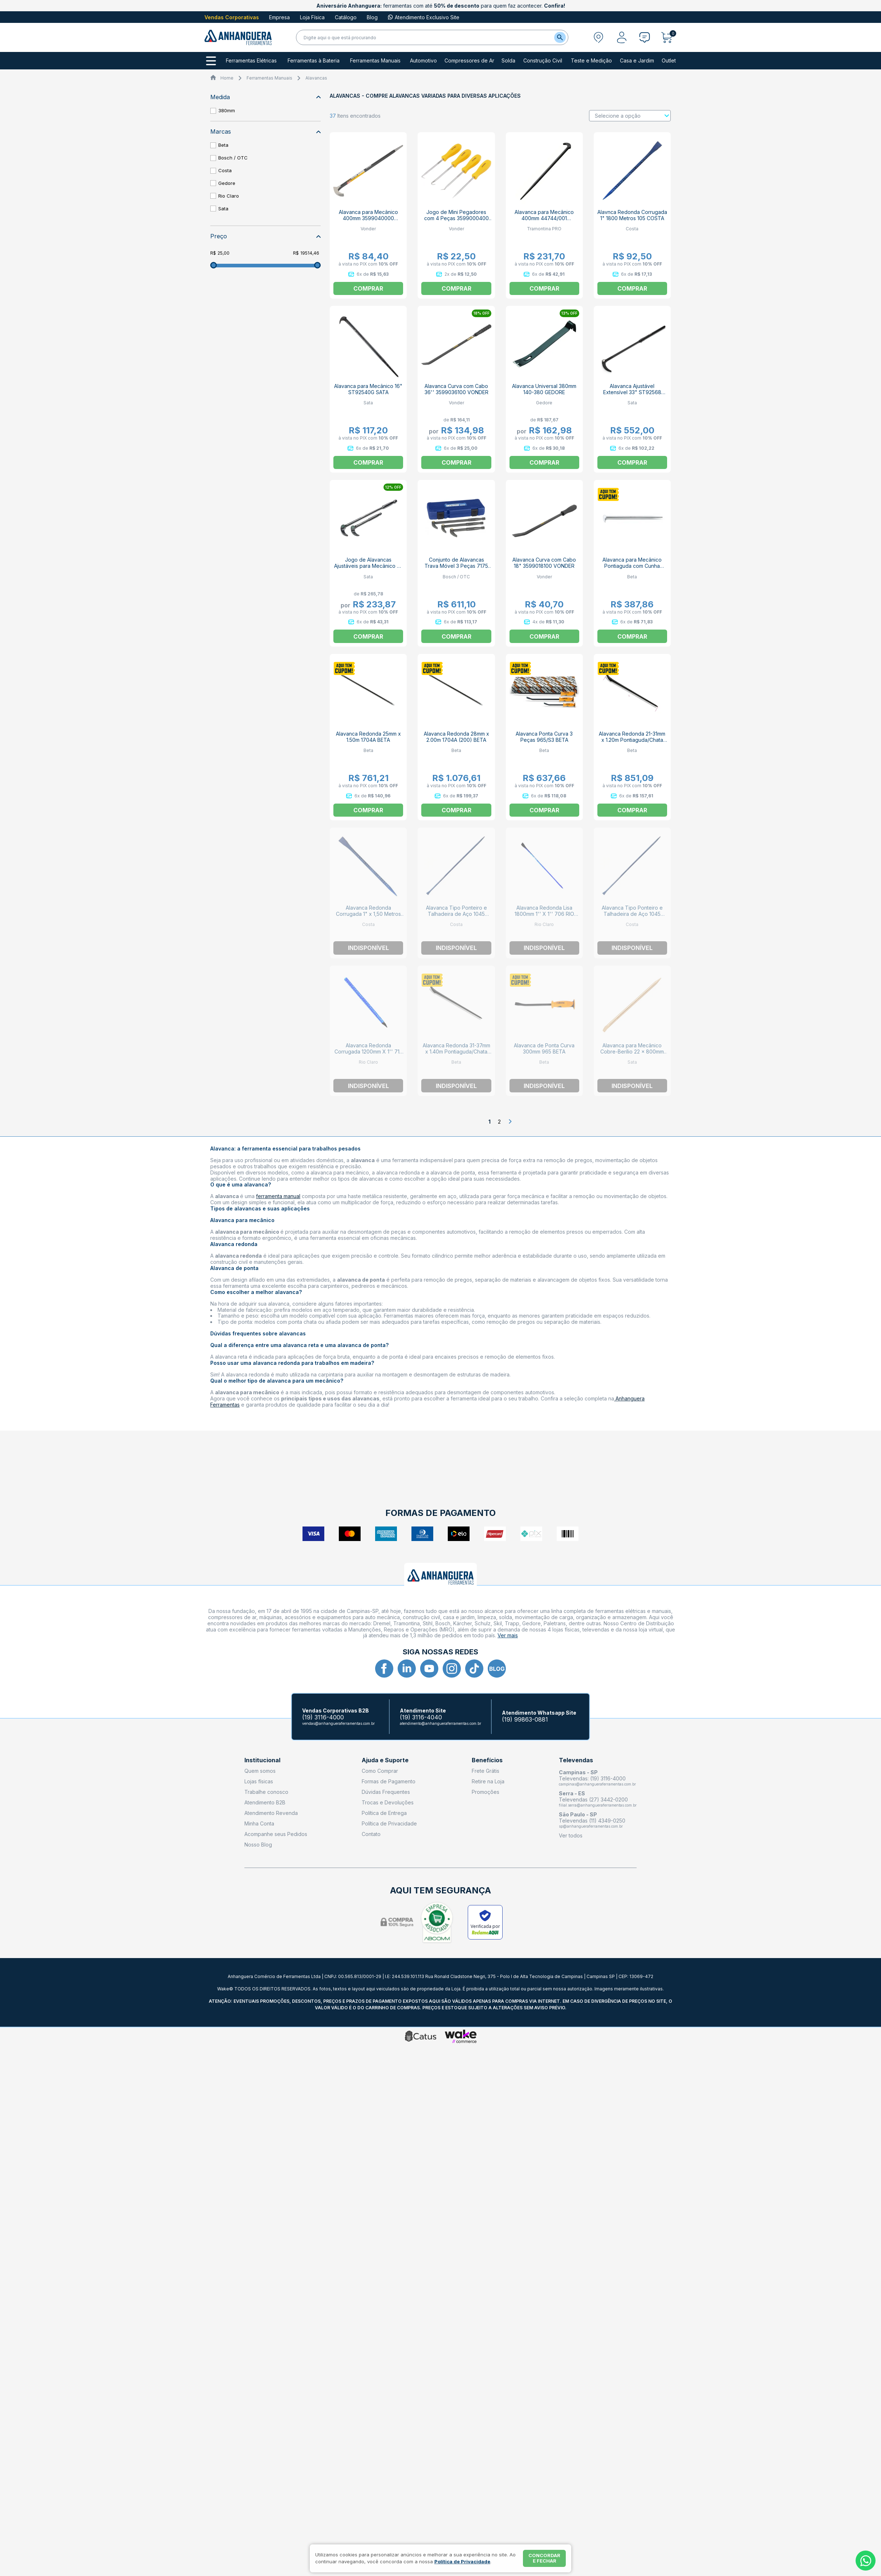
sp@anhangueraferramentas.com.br (591, 1826)
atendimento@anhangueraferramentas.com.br (440, 1723)
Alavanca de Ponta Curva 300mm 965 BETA (544, 1048)
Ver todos (570, 1835)
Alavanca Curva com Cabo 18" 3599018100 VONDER (544, 563)
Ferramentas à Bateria (314, 61)
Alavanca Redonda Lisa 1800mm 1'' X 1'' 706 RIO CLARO (544, 914)
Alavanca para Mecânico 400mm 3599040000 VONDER (368, 218)
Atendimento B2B (264, 1802)
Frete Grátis (485, 1771)
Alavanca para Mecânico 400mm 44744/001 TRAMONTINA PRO (544, 218)
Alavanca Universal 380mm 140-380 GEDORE (544, 389)
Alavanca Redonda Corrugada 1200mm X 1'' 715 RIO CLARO (368, 1051)
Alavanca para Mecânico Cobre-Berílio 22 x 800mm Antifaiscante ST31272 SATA (632, 1051)
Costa (225, 170)
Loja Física (312, 17)
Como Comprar (380, 1771)
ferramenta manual (278, 1196)
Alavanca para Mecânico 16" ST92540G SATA (368, 389)
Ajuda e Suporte (385, 1760)
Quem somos (260, 1771)
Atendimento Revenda (271, 1813)
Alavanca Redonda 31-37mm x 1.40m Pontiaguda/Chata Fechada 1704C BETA (456, 1051)
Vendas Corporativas (231, 17)
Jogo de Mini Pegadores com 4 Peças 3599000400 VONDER (456, 218)
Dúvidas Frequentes (386, 1792)
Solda (508, 61)
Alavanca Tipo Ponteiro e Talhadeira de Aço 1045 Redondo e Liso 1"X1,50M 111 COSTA (632, 917)
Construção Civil (542, 61)
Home (227, 78)
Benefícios (487, 1760)
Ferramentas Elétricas (251, 61)
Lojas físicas (258, 1781)
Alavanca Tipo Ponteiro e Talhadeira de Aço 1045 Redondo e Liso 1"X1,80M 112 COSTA (456, 917)
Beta (223, 145)
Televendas (576, 1760)
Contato (371, 1834)
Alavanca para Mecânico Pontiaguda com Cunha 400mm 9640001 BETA (632, 566)
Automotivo (423, 61)
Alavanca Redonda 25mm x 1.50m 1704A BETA (368, 737)
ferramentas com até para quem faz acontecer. (440, 6)
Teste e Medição (591, 61)
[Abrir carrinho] (669, 37)
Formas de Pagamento (388, 1781)
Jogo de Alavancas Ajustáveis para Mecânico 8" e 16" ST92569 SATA (368, 566)
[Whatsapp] (866, 2561)
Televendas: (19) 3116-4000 (592, 1778)
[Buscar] (560, 37)
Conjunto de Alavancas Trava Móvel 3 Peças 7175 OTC (456, 566)
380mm (226, 110)
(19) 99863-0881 (525, 1719)
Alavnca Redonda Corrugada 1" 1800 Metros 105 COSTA (632, 215)
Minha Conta (259, 1823)
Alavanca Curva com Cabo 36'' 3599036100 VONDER (456, 389)
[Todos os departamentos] (211, 60)
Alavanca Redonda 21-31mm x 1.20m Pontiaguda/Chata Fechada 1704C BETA (632, 740)
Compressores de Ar (469, 61)
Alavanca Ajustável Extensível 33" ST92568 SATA (632, 392)
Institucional (262, 1760)
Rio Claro (228, 196)
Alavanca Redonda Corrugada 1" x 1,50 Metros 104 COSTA (368, 914)
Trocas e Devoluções (388, 1802)
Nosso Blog (258, 1844)
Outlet (669, 61)
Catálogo (346, 17)
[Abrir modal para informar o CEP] (598, 37)
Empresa (279, 17)
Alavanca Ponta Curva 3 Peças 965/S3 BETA (544, 737)
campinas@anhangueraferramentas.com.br (597, 1784)
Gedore (226, 183)
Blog (372, 17)
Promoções (485, 1792)
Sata (223, 208)
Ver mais (508, 1635)
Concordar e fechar (544, 2558)
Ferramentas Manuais (375, 61)
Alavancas (316, 78)
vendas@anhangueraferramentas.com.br (338, 1723)
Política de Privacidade (389, 1823)
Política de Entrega (384, 1813)
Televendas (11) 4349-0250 (592, 1820)
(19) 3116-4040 (421, 1717)
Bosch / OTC (233, 158)
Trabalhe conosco (266, 1792)
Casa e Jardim (637, 61)
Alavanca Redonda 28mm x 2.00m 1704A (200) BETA (456, 737)
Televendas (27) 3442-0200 (593, 1799)
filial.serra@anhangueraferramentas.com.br (598, 1805)
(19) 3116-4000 (323, 1717)
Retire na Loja (488, 1781)
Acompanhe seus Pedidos (275, 1834)
